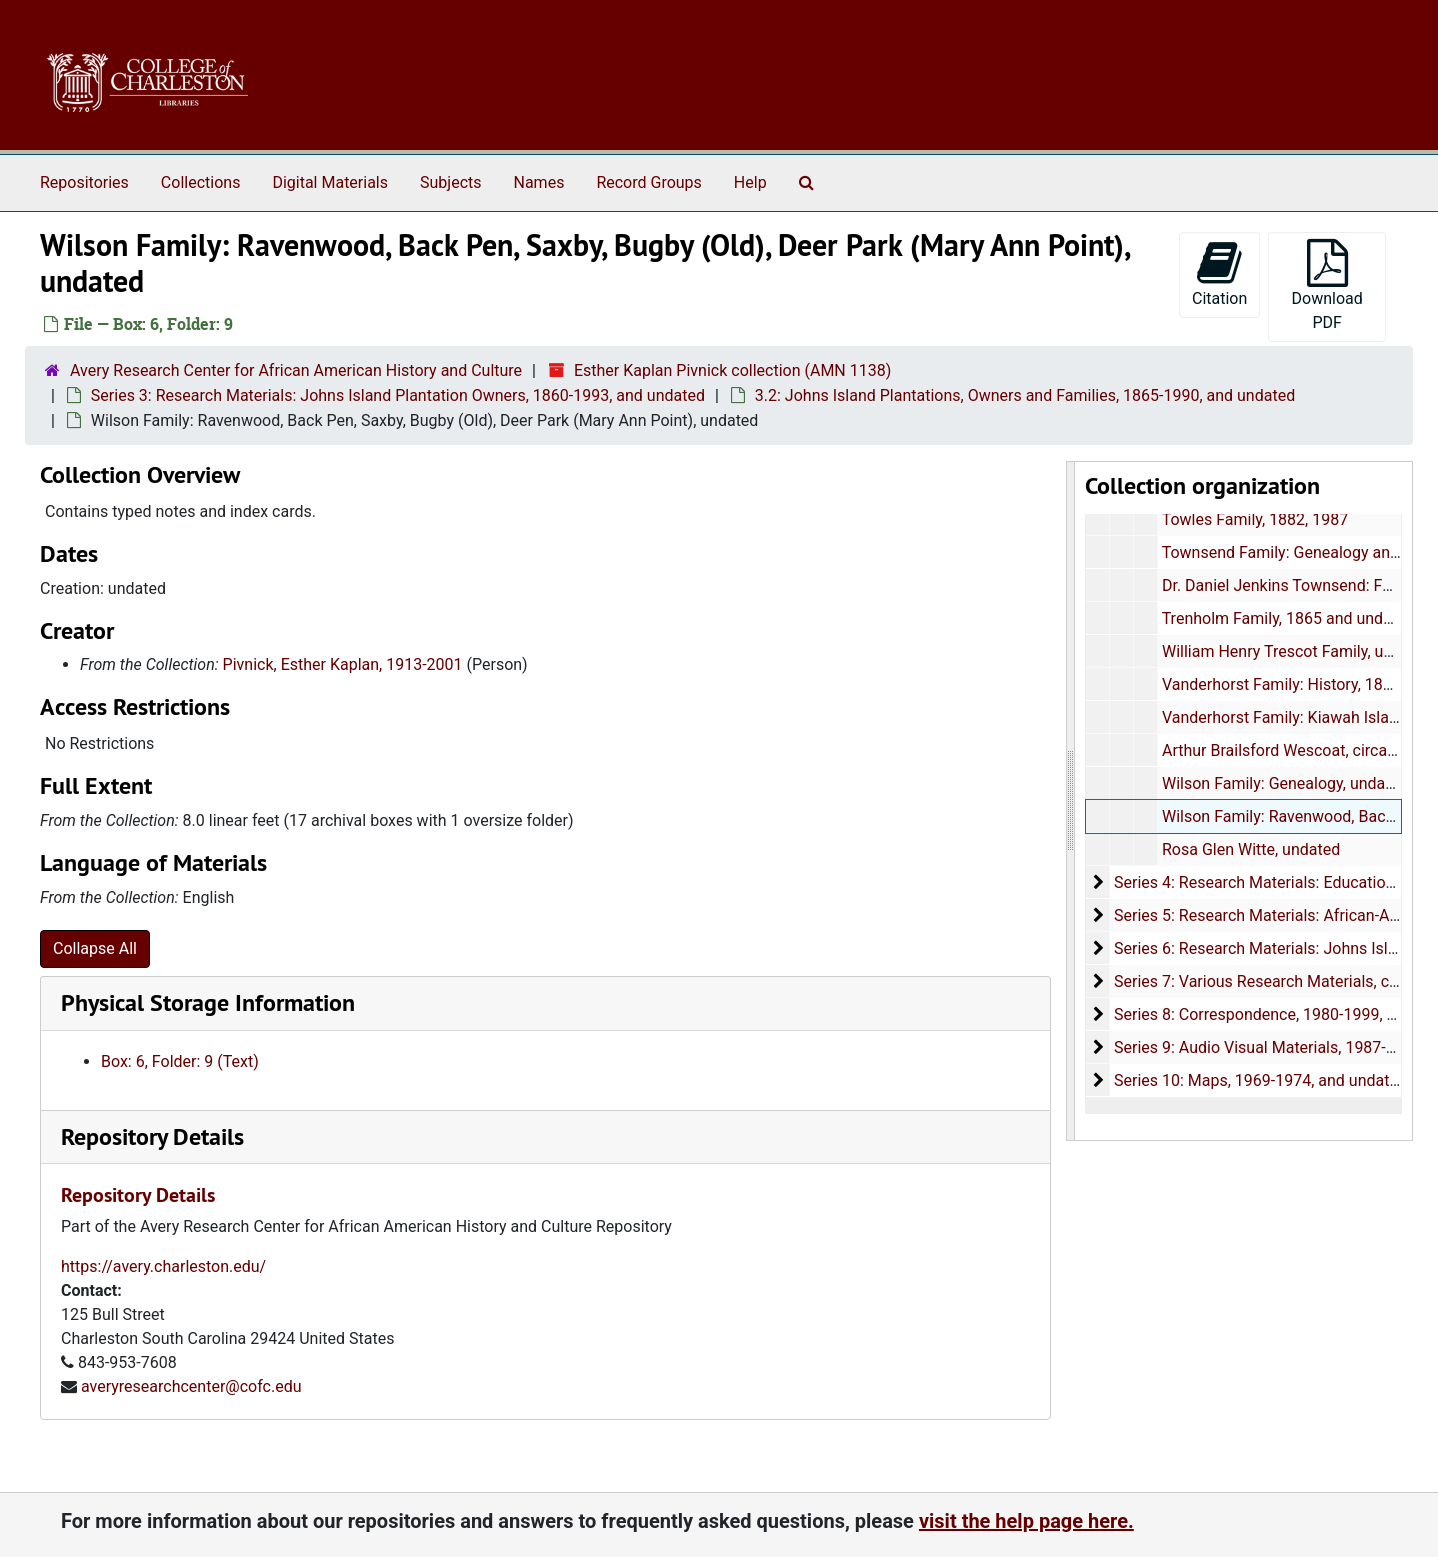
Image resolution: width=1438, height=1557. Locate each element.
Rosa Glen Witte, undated (1251, 849)
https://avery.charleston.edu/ (163, 1266)
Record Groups (648, 182)
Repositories (84, 182)
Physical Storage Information (208, 1002)
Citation (1219, 273)
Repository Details (152, 1136)
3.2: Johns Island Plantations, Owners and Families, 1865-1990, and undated (1025, 395)
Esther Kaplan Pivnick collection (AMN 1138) (732, 370)
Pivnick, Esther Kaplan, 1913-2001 (343, 664)
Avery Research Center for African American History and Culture (296, 370)
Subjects (450, 182)
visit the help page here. (1026, 1521)
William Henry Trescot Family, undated (1297, 651)
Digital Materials (330, 182)
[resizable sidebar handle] (1071, 801)
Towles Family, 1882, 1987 (1255, 519)
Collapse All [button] (95, 948)
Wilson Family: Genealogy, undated (1285, 783)
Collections (201, 182)
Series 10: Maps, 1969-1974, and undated (1260, 1080)
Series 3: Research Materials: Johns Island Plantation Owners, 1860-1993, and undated (398, 395)
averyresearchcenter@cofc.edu (191, 1386)
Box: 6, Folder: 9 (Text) (180, 1061)
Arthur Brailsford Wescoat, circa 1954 (1294, 750)
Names (539, 182)
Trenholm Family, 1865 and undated (1288, 618)
